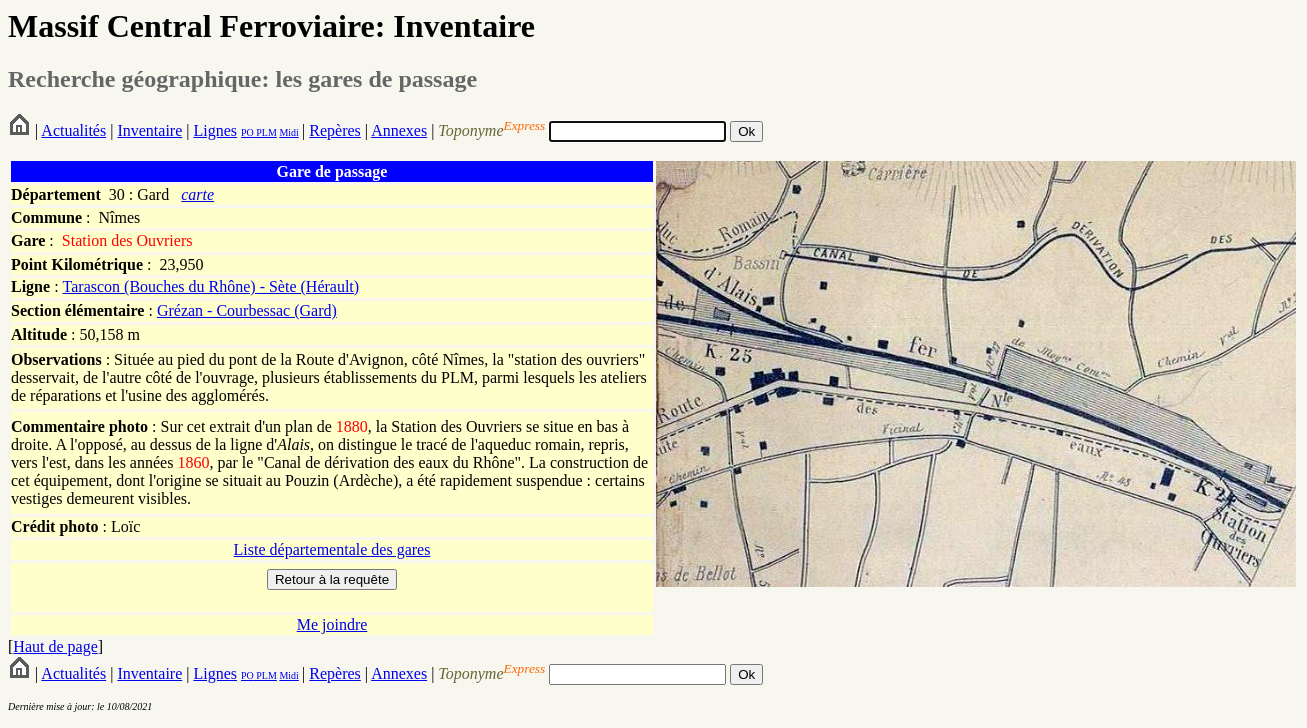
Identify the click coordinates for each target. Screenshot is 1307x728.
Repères (335, 130)
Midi (288, 132)
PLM (265, 132)
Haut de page (55, 646)
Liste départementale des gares (332, 549)
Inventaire (149, 130)
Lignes (215, 130)
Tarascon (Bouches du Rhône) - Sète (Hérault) (211, 286)
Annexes (399, 130)
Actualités (73, 130)
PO (247, 132)
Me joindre (332, 624)
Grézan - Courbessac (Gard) (247, 310)
